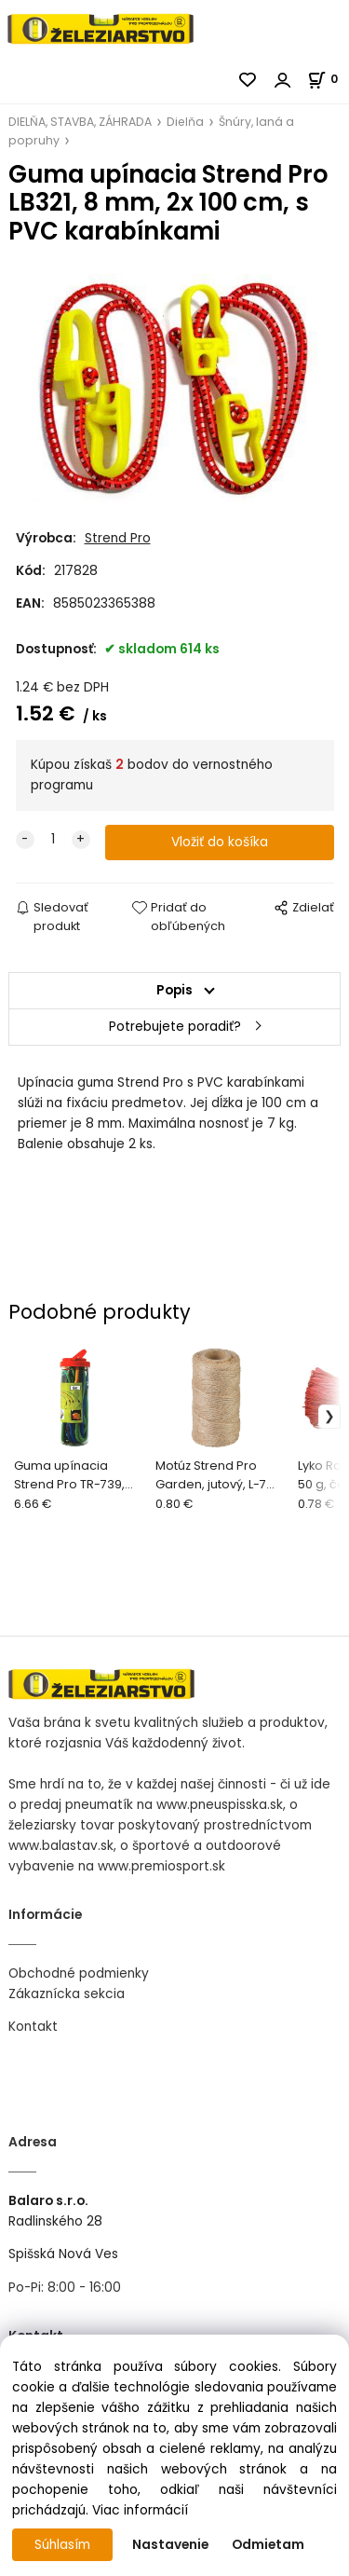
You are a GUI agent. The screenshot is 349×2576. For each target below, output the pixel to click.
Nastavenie (170, 2545)
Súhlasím (62, 2545)
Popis (174, 990)
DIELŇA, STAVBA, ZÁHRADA (80, 122)
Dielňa (185, 122)
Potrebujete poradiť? (175, 1026)
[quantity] (53, 839)
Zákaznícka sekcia (66, 1994)
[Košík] (328, 79)
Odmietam (268, 2545)
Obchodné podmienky (78, 1973)
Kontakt (33, 2026)
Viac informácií (140, 2510)
